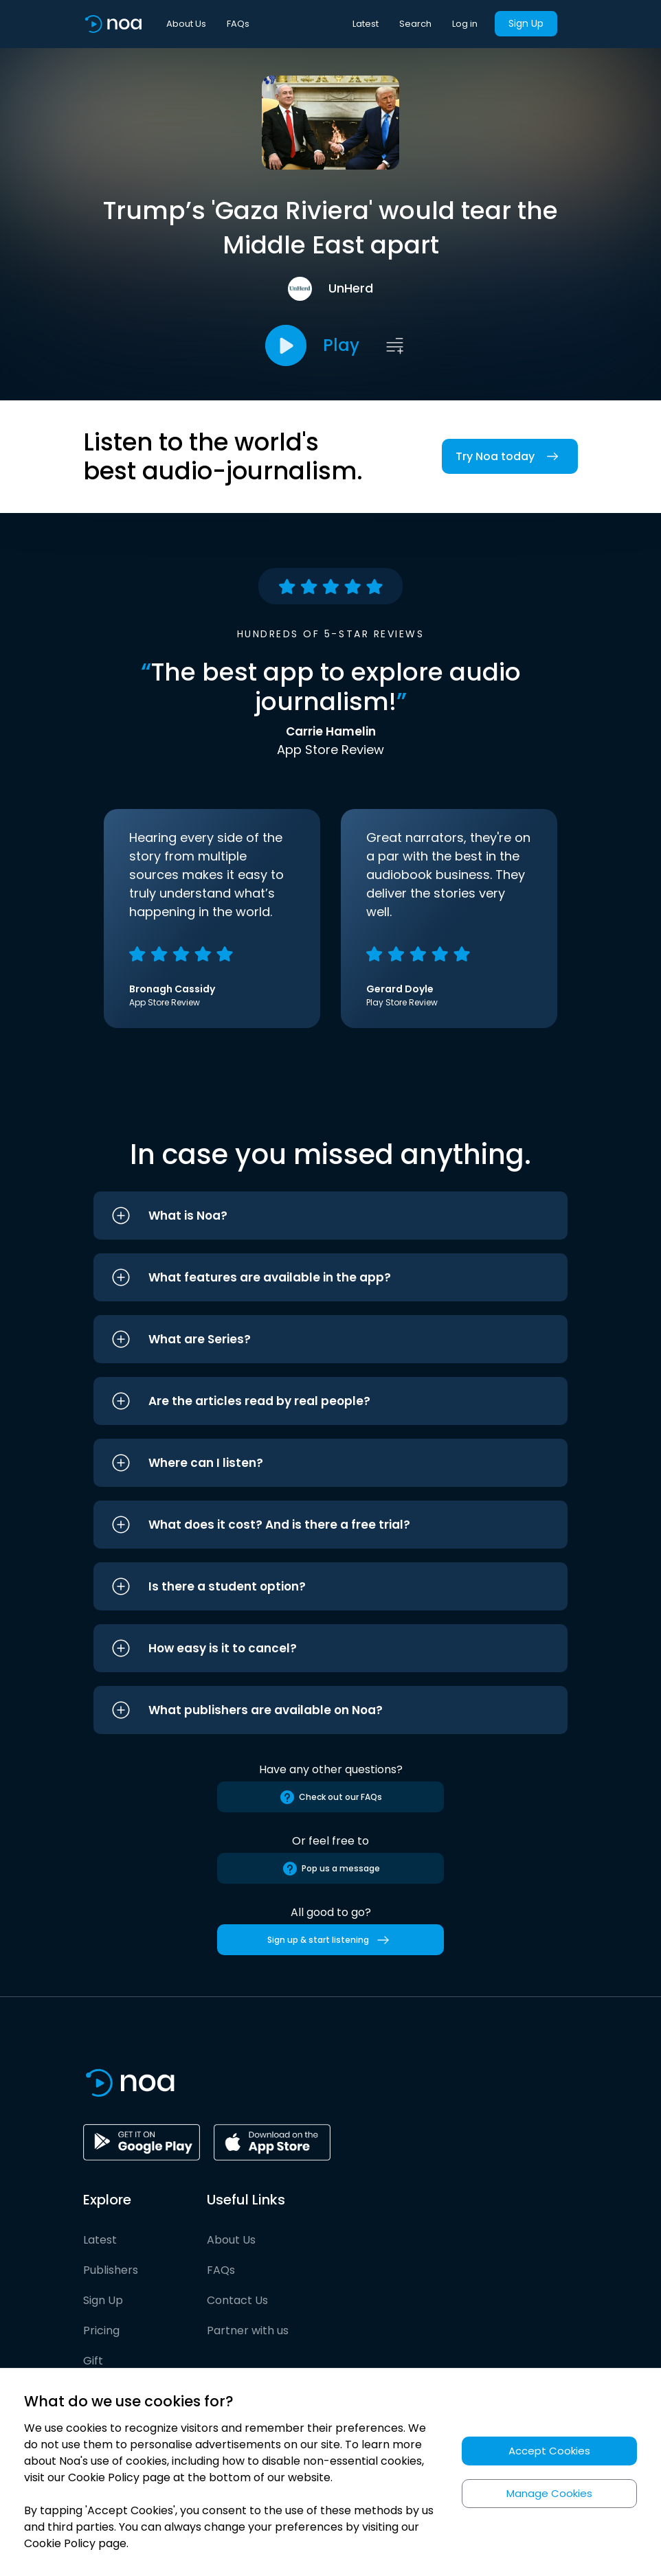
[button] (330, 1215)
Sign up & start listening (330, 1940)
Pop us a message (331, 1868)
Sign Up (526, 23)
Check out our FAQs (330, 1797)
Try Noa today (510, 456)
